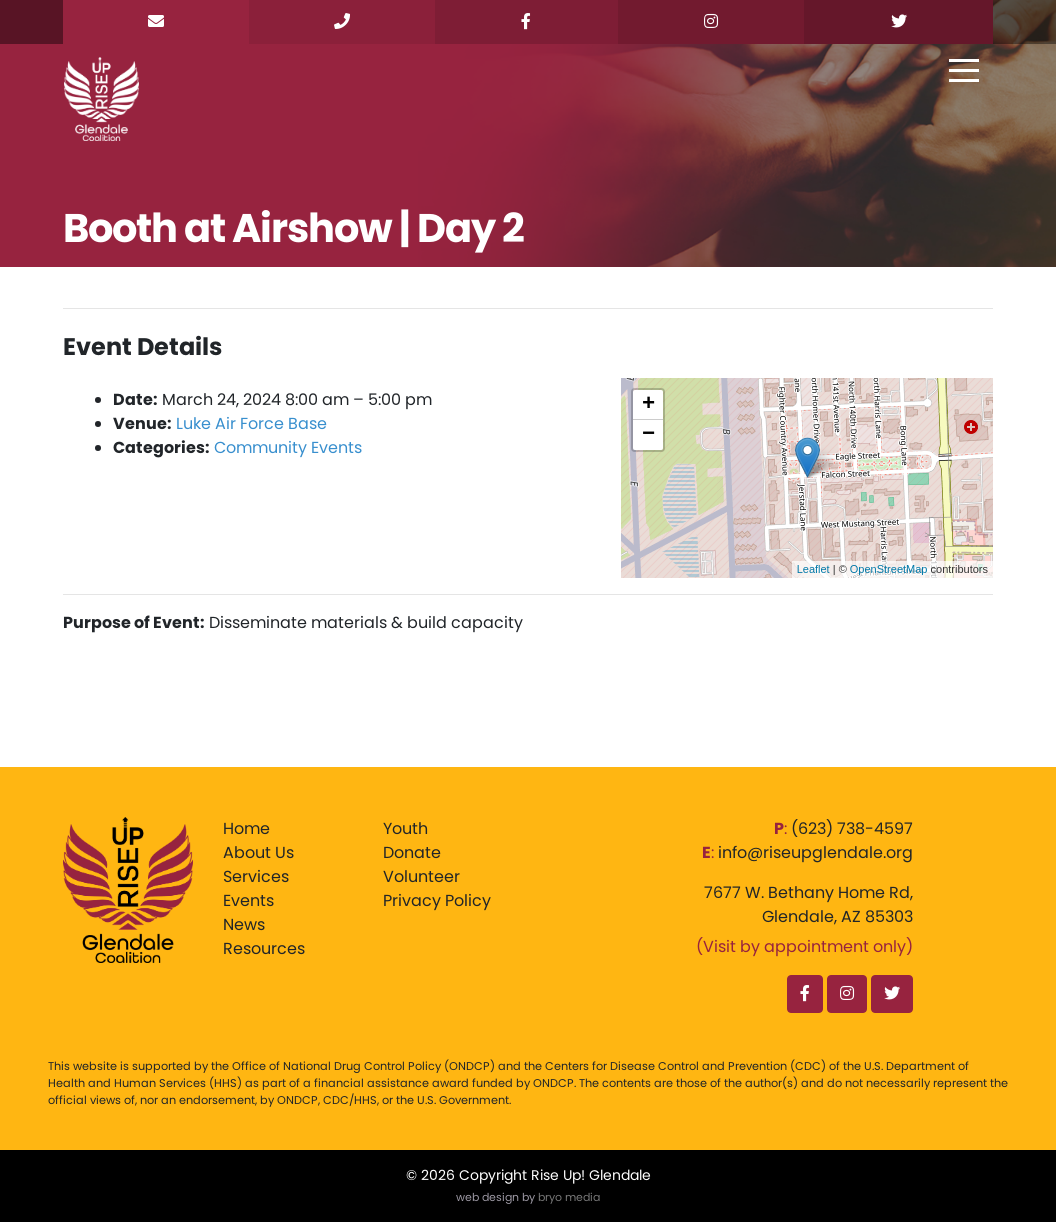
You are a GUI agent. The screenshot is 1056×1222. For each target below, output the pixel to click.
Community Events (288, 447)
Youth (405, 828)
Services (256, 876)
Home (246, 828)
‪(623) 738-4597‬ (852, 828)
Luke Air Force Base (251, 423)
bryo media (569, 1197)
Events (248, 900)
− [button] (648, 435)
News (244, 924)
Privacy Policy (437, 900)
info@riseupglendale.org (815, 852)
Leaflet (813, 569)
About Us (258, 852)
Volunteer (421, 876)
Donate (412, 852)
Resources (264, 948)
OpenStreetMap (889, 569)
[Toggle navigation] (964, 72)
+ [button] (648, 405)
